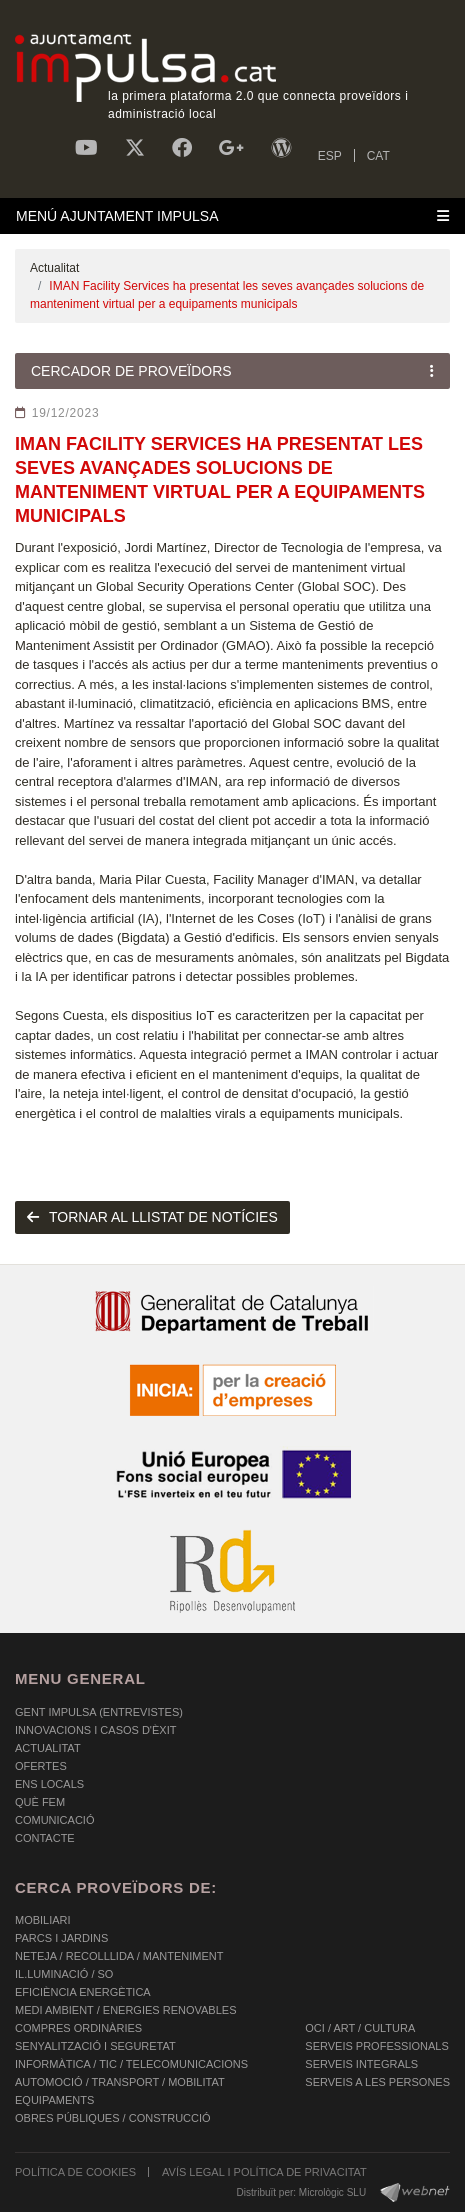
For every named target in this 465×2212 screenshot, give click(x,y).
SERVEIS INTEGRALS (361, 2064)
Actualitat (54, 268)
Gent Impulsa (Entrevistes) (99, 1712)
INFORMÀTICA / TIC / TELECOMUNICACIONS (131, 2064)
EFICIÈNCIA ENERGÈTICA (83, 1992)
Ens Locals (49, 1784)
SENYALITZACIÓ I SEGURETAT (95, 2046)
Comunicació (54, 1820)
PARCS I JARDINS (61, 1938)
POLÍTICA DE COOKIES (75, 2172)
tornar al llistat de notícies (152, 1217)
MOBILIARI (43, 1920)
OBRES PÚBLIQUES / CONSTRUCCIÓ (113, 2118)
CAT (378, 156)
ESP (330, 156)
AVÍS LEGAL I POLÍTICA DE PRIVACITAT (264, 2172)
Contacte (45, 1838)
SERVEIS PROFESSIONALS (376, 2046)
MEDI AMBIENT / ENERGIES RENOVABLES (125, 2010)
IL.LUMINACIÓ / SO (64, 1974)
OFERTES (41, 1766)
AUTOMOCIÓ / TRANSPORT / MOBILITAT (120, 2082)
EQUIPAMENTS (54, 2100)
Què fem (40, 1802)
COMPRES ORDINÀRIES (78, 2028)
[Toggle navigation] (232, 216)
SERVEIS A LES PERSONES (377, 2082)
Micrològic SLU (332, 2192)
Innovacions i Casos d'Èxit (95, 1730)
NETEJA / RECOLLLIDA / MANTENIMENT (119, 1956)
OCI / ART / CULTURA (360, 2028)
